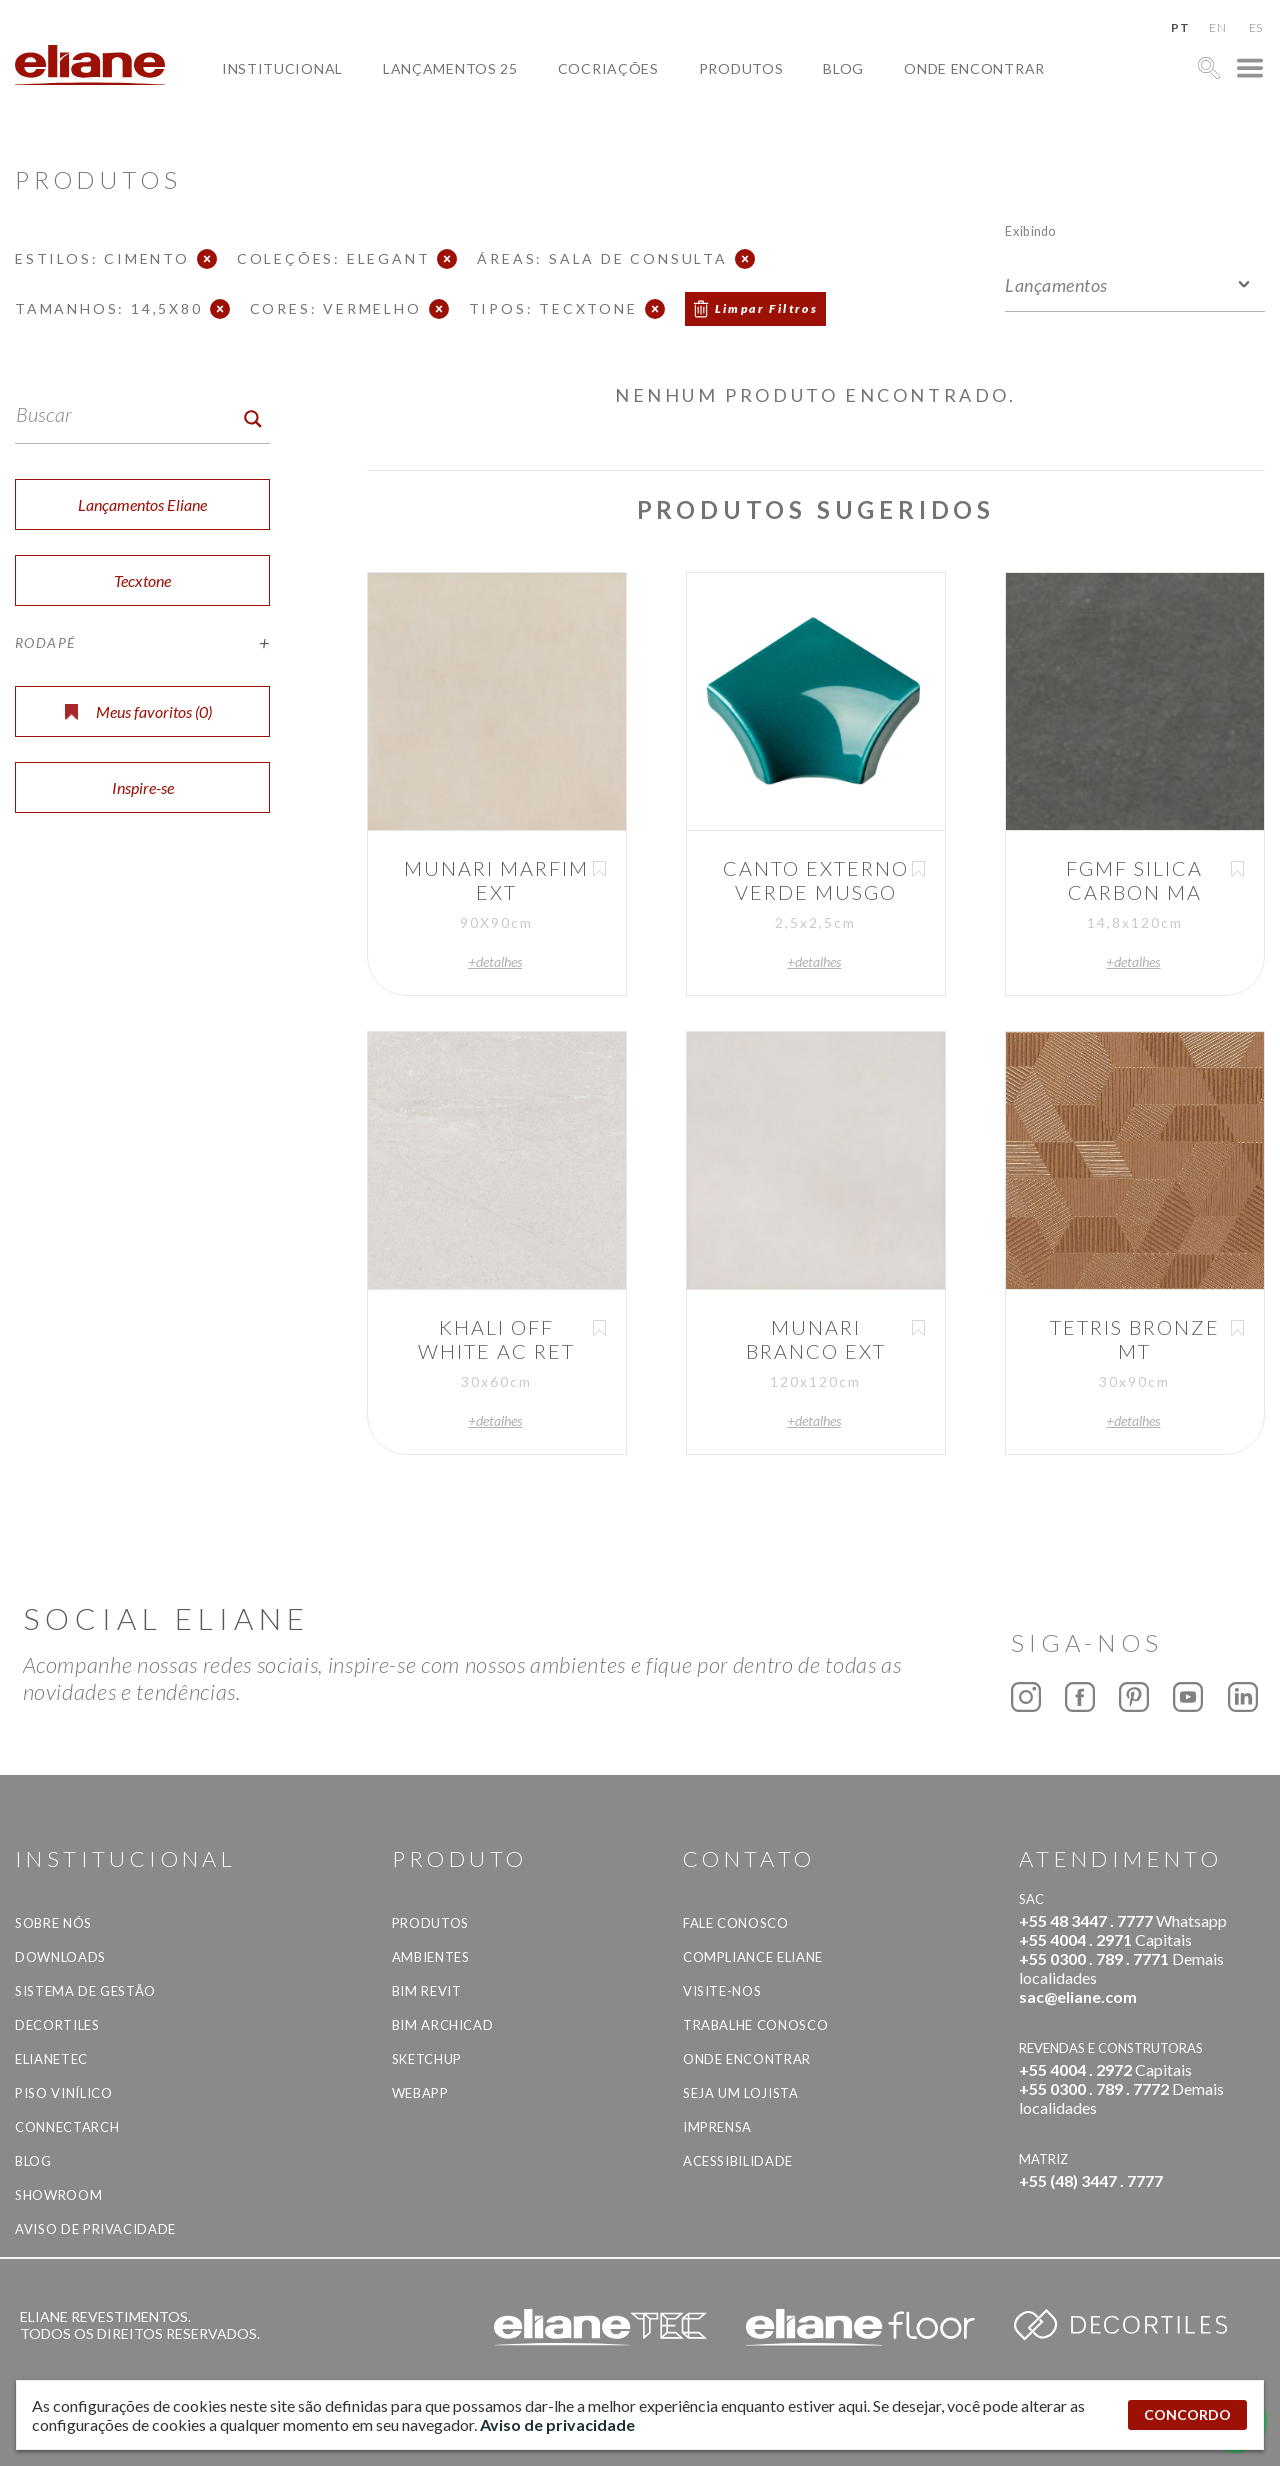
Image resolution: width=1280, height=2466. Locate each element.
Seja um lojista (741, 2093)
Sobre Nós (53, 1923)
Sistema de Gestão (85, 1991)
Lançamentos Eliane (142, 504)
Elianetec (51, 2059)
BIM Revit (427, 1991)
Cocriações (608, 68)
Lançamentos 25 (450, 68)
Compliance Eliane (753, 1957)
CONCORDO (1187, 2414)
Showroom (58, 2195)
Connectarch (67, 2127)
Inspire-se (143, 787)
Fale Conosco (736, 1923)
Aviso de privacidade (95, 2229)
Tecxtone (142, 580)
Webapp (420, 2093)
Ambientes (431, 1957)
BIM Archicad (443, 2025)
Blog (843, 68)
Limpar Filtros (767, 308)
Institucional (282, 68)
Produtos (741, 68)
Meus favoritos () (138, 711)
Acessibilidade (738, 2161)
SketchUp (427, 2059)
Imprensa (717, 2127)
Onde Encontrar (974, 68)
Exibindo (1030, 230)
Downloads (60, 1957)
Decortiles (57, 2025)
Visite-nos (722, 1991)
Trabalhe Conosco (755, 2025)
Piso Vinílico (63, 2093)
